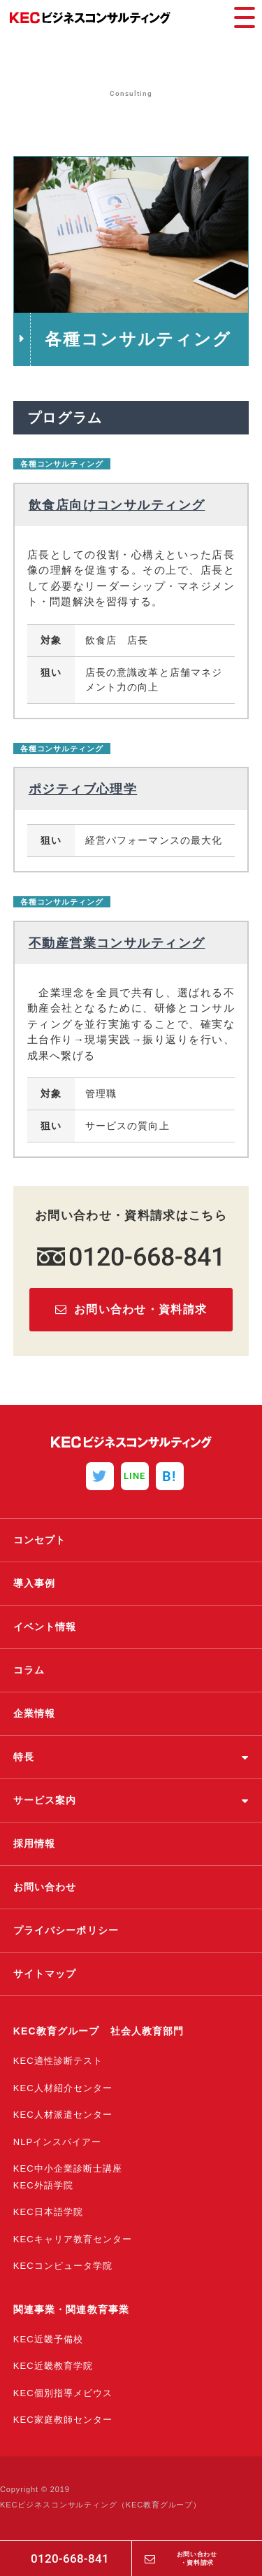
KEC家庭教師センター (62, 2419)
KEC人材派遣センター (62, 2114)
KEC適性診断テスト (58, 2060)
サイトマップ (45, 1973)
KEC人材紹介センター (62, 2088)
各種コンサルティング (61, 464)
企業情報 (34, 1713)
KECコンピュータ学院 (62, 2265)
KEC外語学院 (43, 2185)
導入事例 (34, 1583)
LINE (134, 1476)
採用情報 (34, 1843)
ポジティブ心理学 (83, 789)
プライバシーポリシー (66, 1930)
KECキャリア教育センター (72, 2239)
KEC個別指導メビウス (62, 2393)
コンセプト (39, 1539)
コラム (29, 1670)
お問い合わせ (45, 1886)
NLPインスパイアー (57, 2142)
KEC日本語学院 (48, 2212)
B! (169, 1476)
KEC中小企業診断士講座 (67, 2168)
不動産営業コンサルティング (117, 943)
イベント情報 (45, 1626)
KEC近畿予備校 (48, 2339)
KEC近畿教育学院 (53, 2366)
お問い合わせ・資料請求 (197, 2558)
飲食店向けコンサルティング (117, 505)
